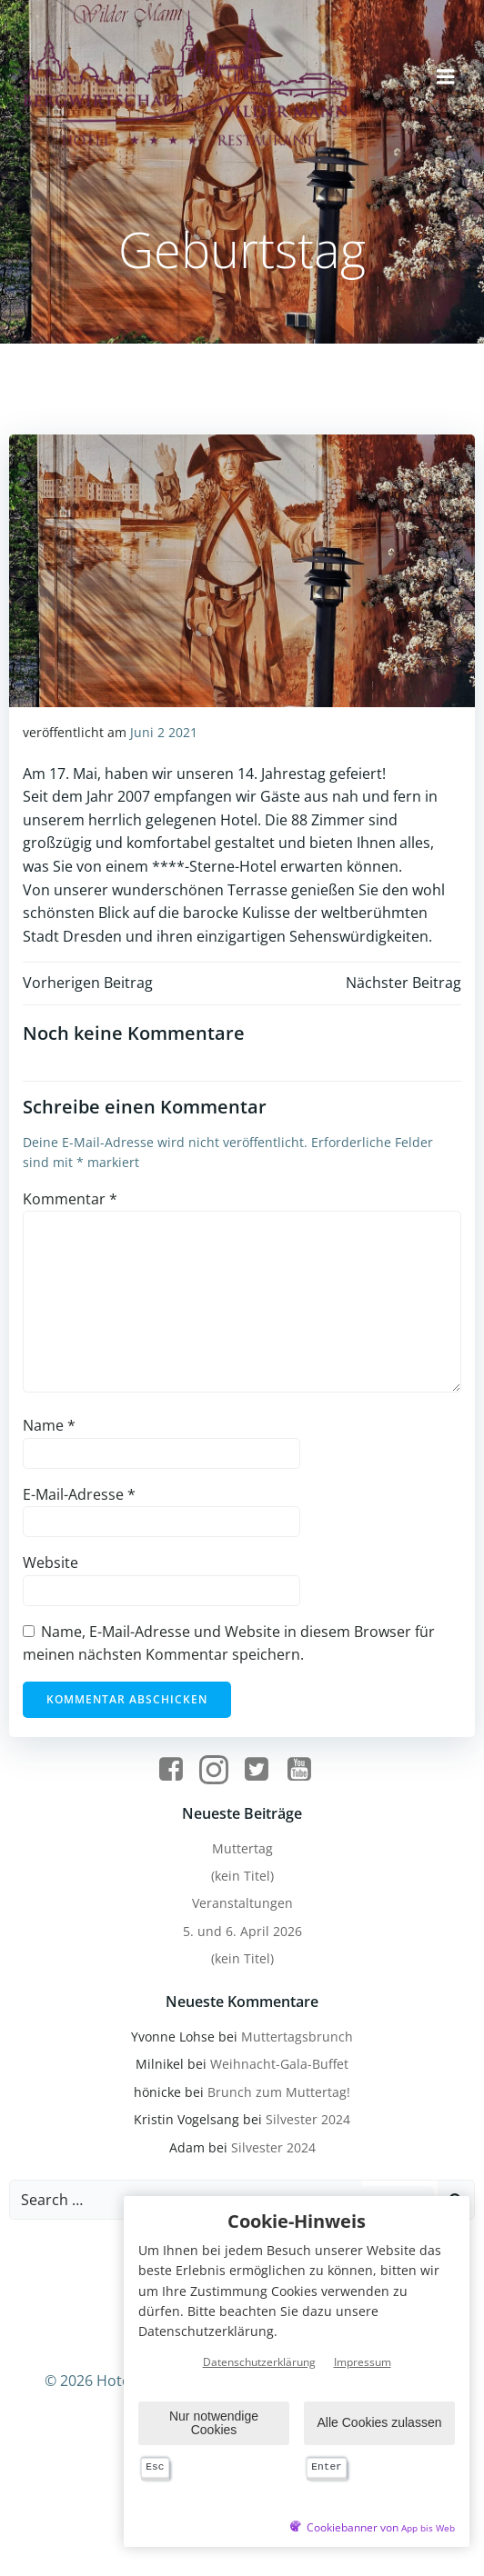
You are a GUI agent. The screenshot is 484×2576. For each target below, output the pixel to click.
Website (50, 1563)
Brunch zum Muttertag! (278, 2092)
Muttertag (242, 1848)
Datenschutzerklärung (259, 2363)
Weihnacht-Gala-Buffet (279, 2063)
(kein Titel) (242, 1875)
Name (49, 1425)
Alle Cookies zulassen (380, 2423)
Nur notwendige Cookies (213, 2423)
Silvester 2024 (308, 2119)
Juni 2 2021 (163, 732)
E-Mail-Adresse (79, 1494)
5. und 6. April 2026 (242, 1931)
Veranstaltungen (242, 1903)
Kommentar (70, 1199)
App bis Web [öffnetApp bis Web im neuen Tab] (428, 2528)
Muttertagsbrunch (297, 2036)
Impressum (362, 2363)
